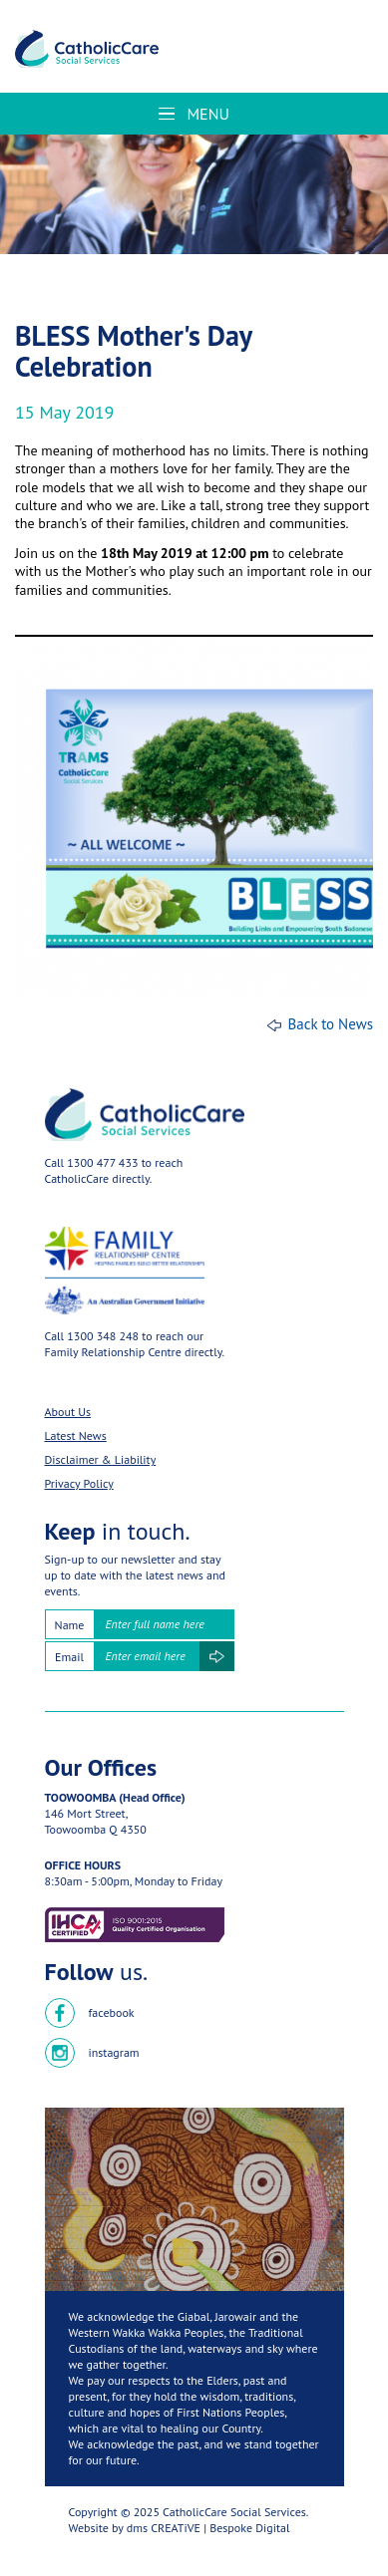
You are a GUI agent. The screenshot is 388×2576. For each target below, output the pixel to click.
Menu (194, 114)
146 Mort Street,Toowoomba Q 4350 (96, 1821)
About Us (68, 1411)
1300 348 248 (103, 1335)
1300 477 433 (102, 1162)
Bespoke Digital (249, 2527)
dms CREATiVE (163, 2527)
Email (69, 1656)
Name (70, 1624)
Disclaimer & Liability (101, 1459)
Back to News (330, 1023)
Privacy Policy (79, 1483)
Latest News (76, 1435)
